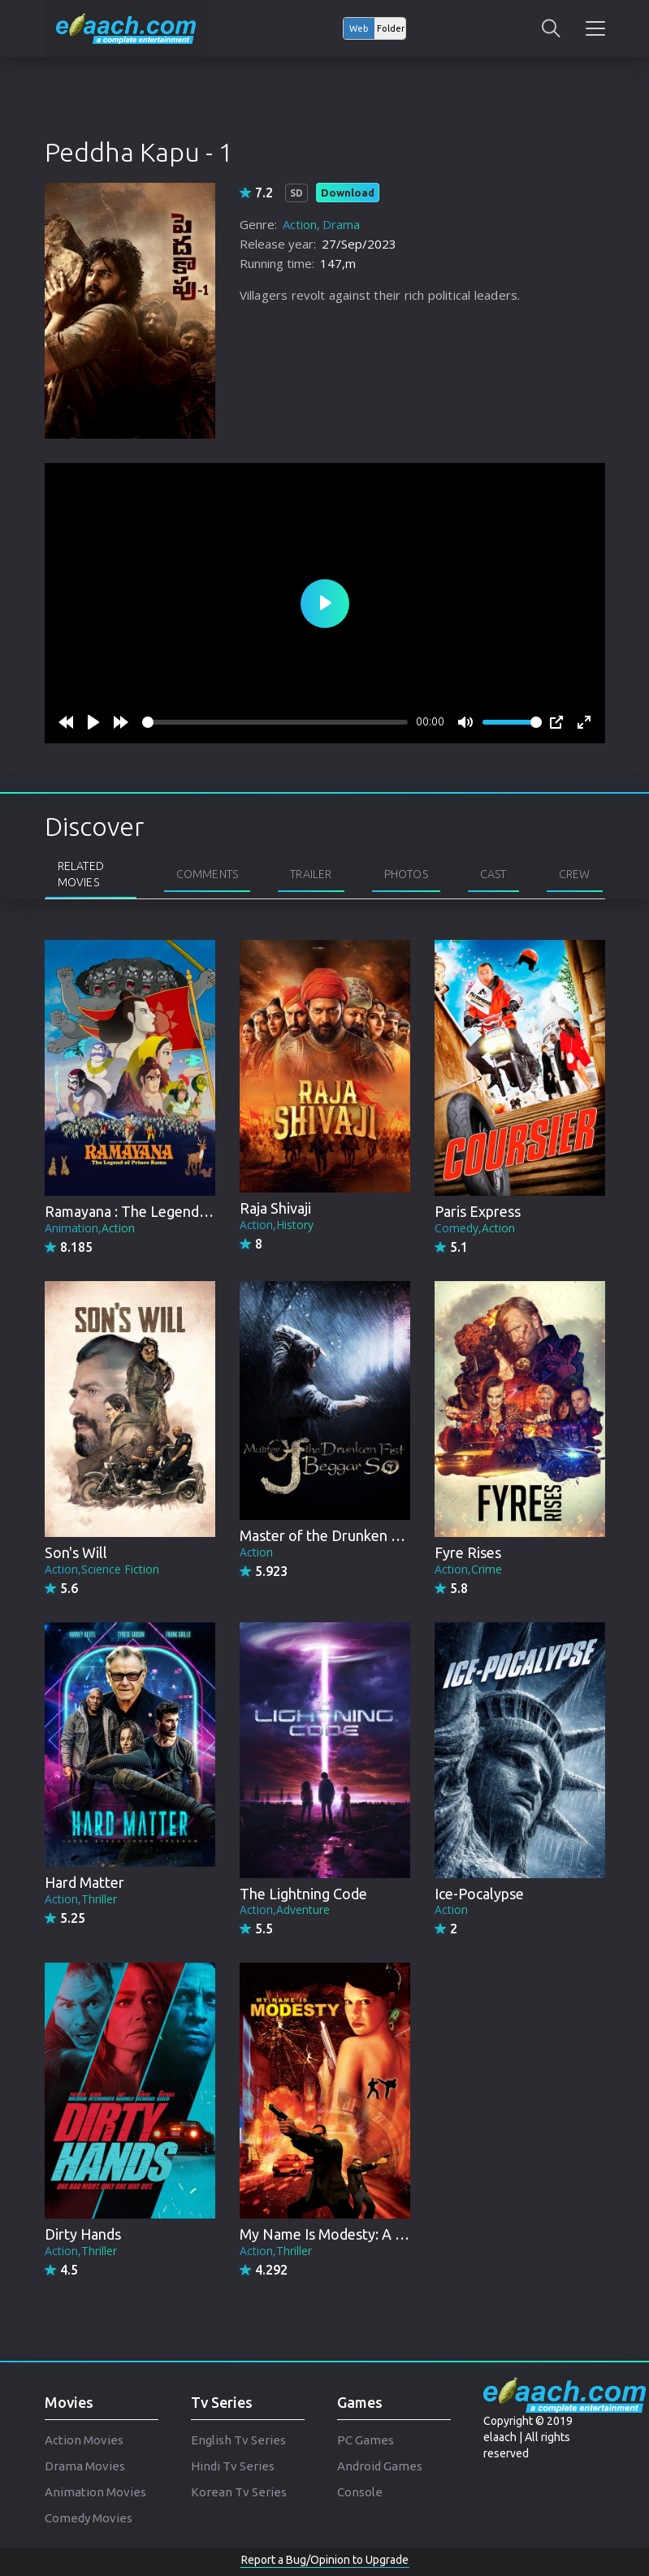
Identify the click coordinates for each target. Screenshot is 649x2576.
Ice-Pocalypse (479, 1893)
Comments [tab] (207, 874)
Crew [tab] (575, 874)
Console (360, 2492)
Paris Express (478, 1211)
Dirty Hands (83, 2234)
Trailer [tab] (310, 874)
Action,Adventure (285, 1909)
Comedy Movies (88, 2518)
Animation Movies (95, 2492)
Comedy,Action (475, 1228)
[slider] (275, 722)
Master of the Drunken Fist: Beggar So (364, 1535)
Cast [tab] (493, 874)
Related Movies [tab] (81, 874)
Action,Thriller (81, 1899)
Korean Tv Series (239, 2492)
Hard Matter (84, 1882)
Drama (341, 224)
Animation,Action (90, 1228)
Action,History (277, 1224)
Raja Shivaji (275, 1208)
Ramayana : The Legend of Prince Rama (173, 1211)
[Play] (93, 722)
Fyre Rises (468, 1552)
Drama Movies (85, 2466)
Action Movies (84, 2440)
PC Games (365, 2440)
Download (347, 192)
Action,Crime (468, 1569)
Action (300, 224)
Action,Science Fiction (102, 1569)
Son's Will (76, 1552)
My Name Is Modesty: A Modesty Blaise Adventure (403, 2234)
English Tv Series (238, 2440)
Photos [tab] (406, 874)
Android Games (379, 2466)
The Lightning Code (303, 1893)
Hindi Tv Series (233, 2466)
